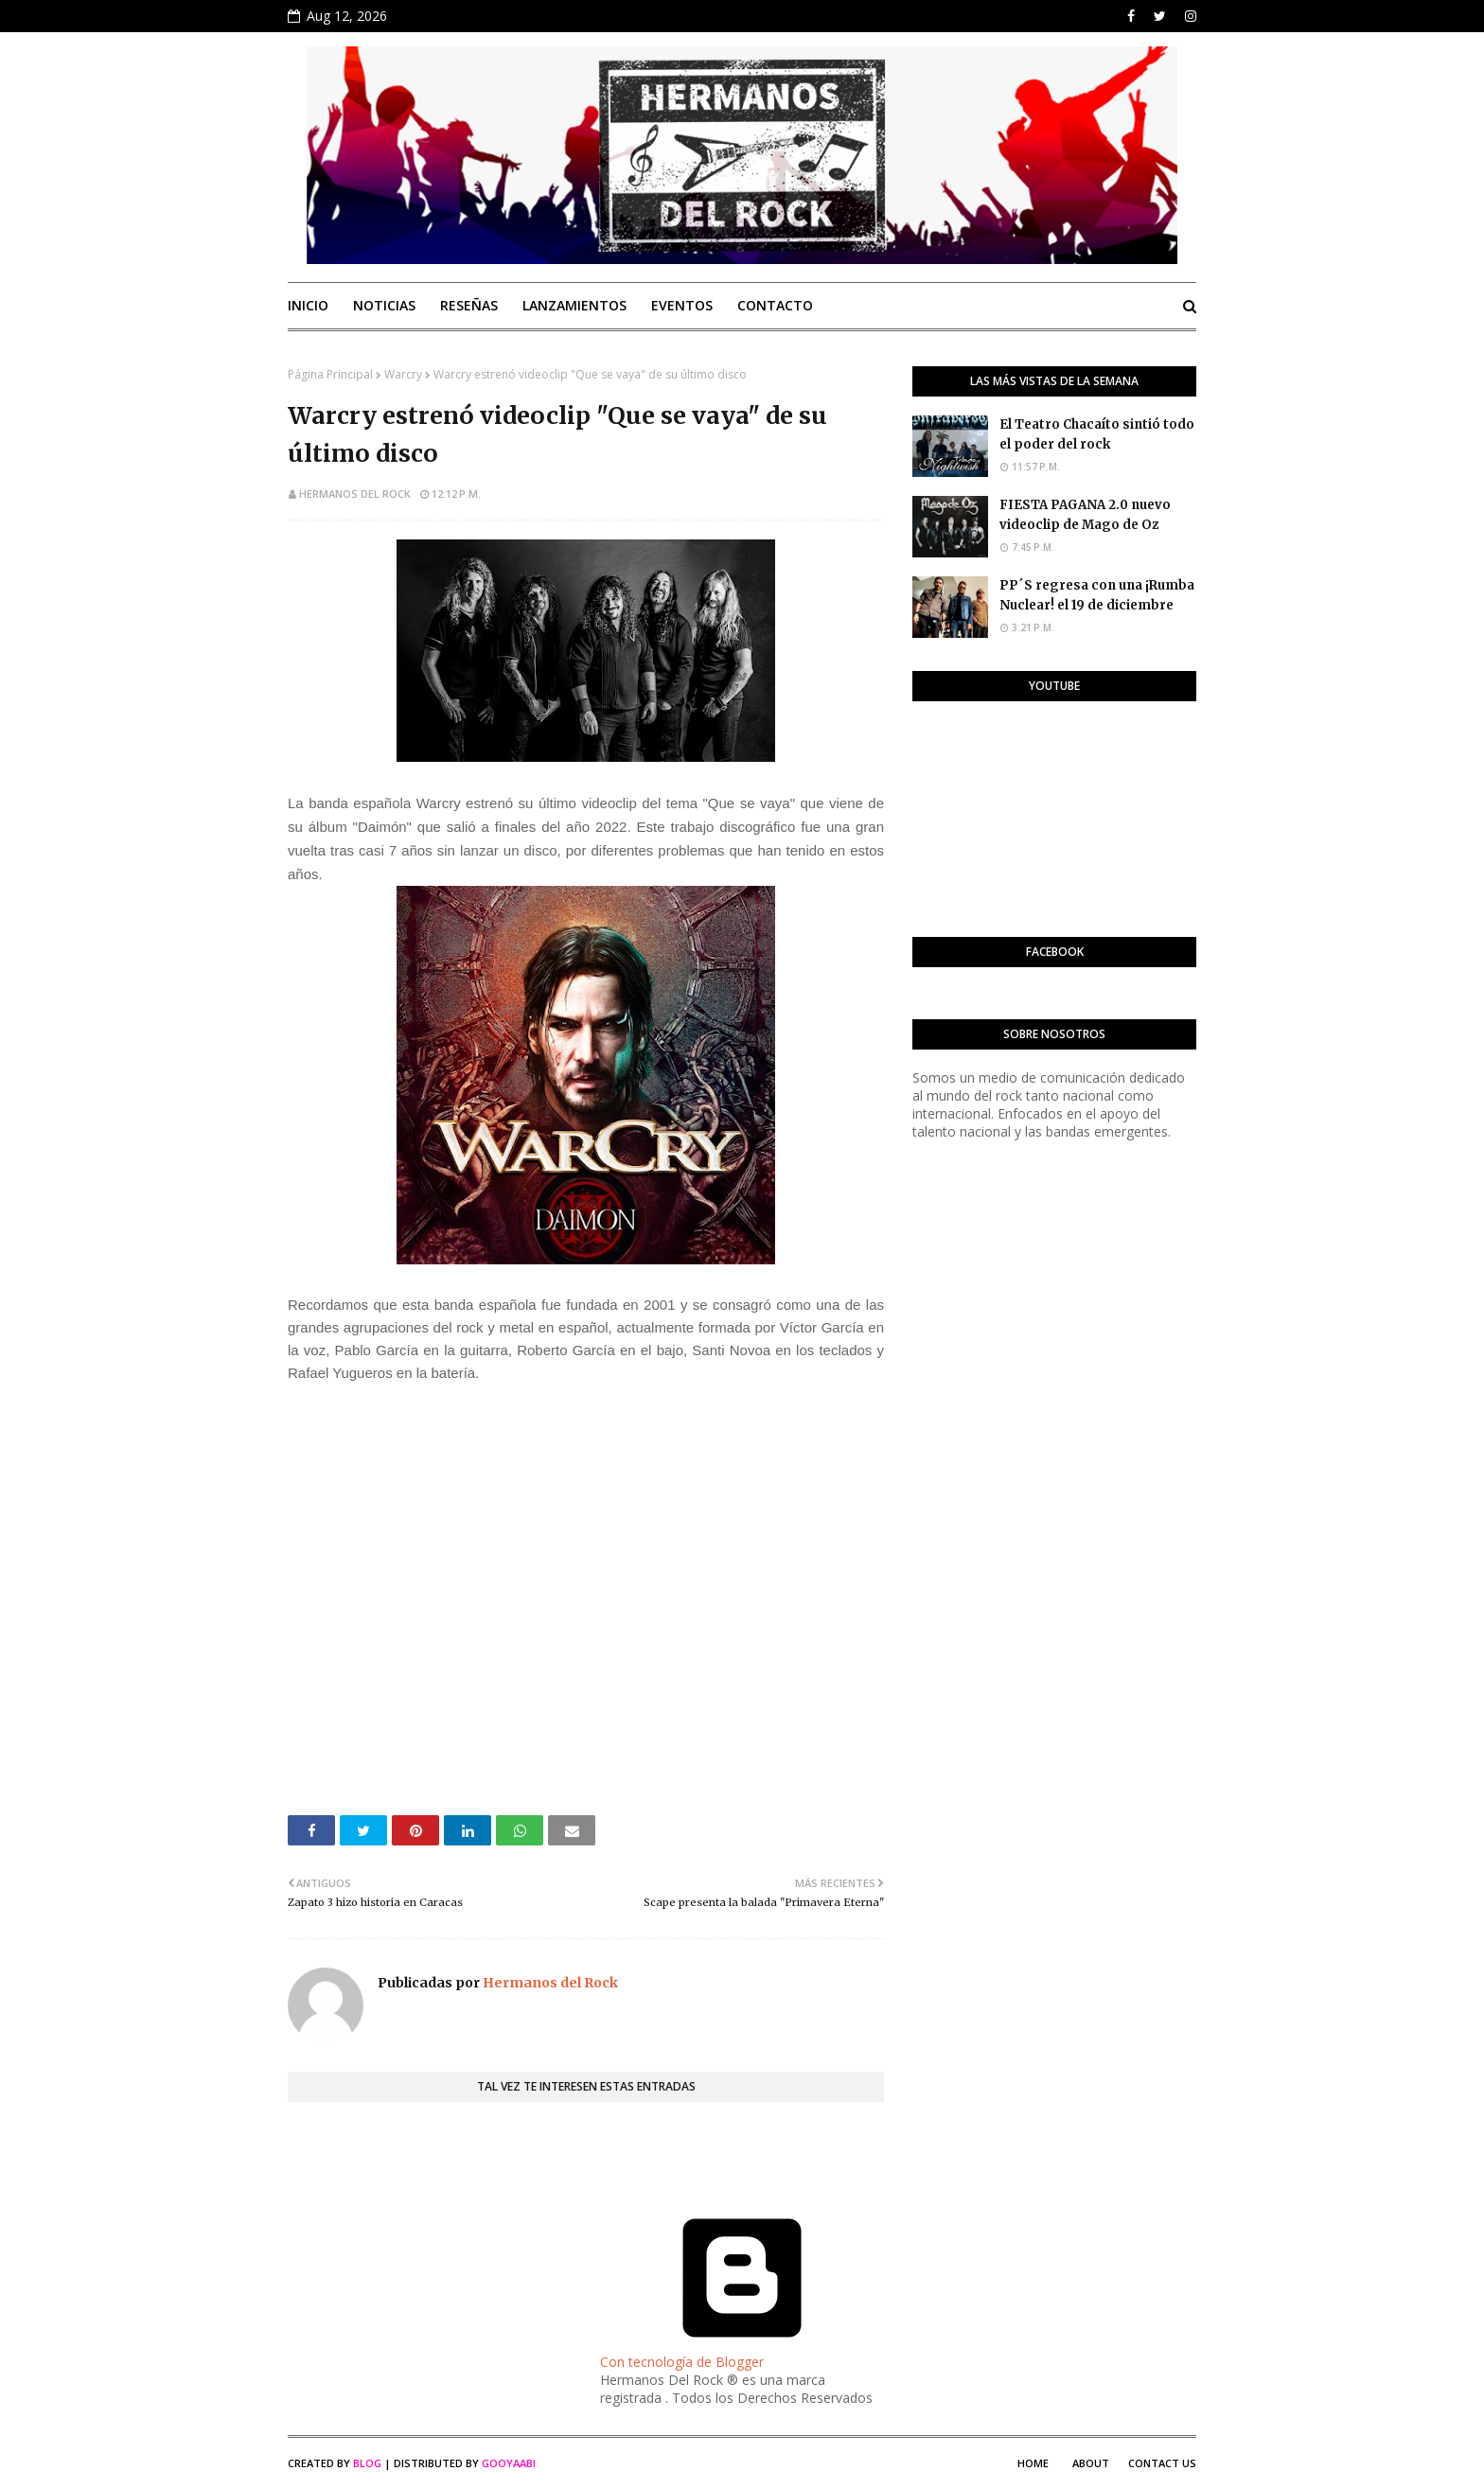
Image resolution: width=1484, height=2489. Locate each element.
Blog (367, 2463)
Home (1033, 2463)
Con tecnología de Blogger (742, 2353)
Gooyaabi (509, 2463)
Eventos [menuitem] (682, 305)
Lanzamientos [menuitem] (574, 305)
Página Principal (330, 374)
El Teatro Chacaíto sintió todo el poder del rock (1096, 434)
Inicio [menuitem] (308, 305)
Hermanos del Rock (355, 493)
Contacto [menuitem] (775, 305)
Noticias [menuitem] (384, 305)
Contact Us (1162, 2463)
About (1090, 2463)
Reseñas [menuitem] (469, 305)
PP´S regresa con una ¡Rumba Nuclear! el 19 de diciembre (1096, 595)
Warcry (403, 374)
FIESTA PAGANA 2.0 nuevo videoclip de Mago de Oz (1085, 515)
